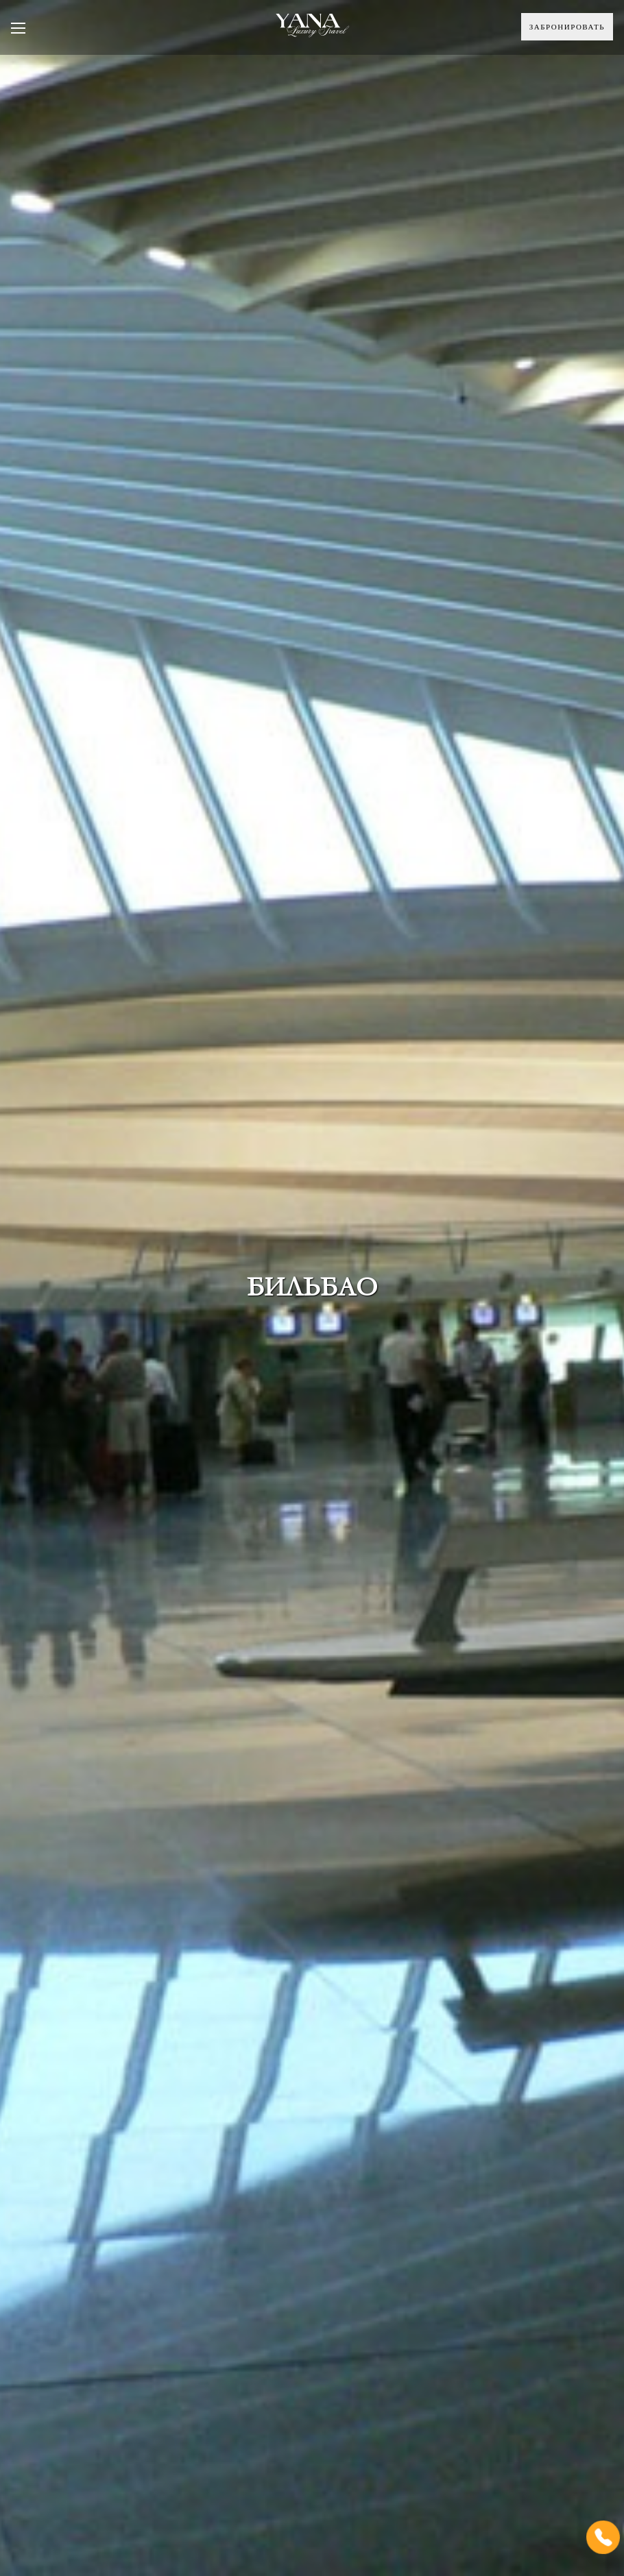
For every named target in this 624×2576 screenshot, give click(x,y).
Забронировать (567, 27)
